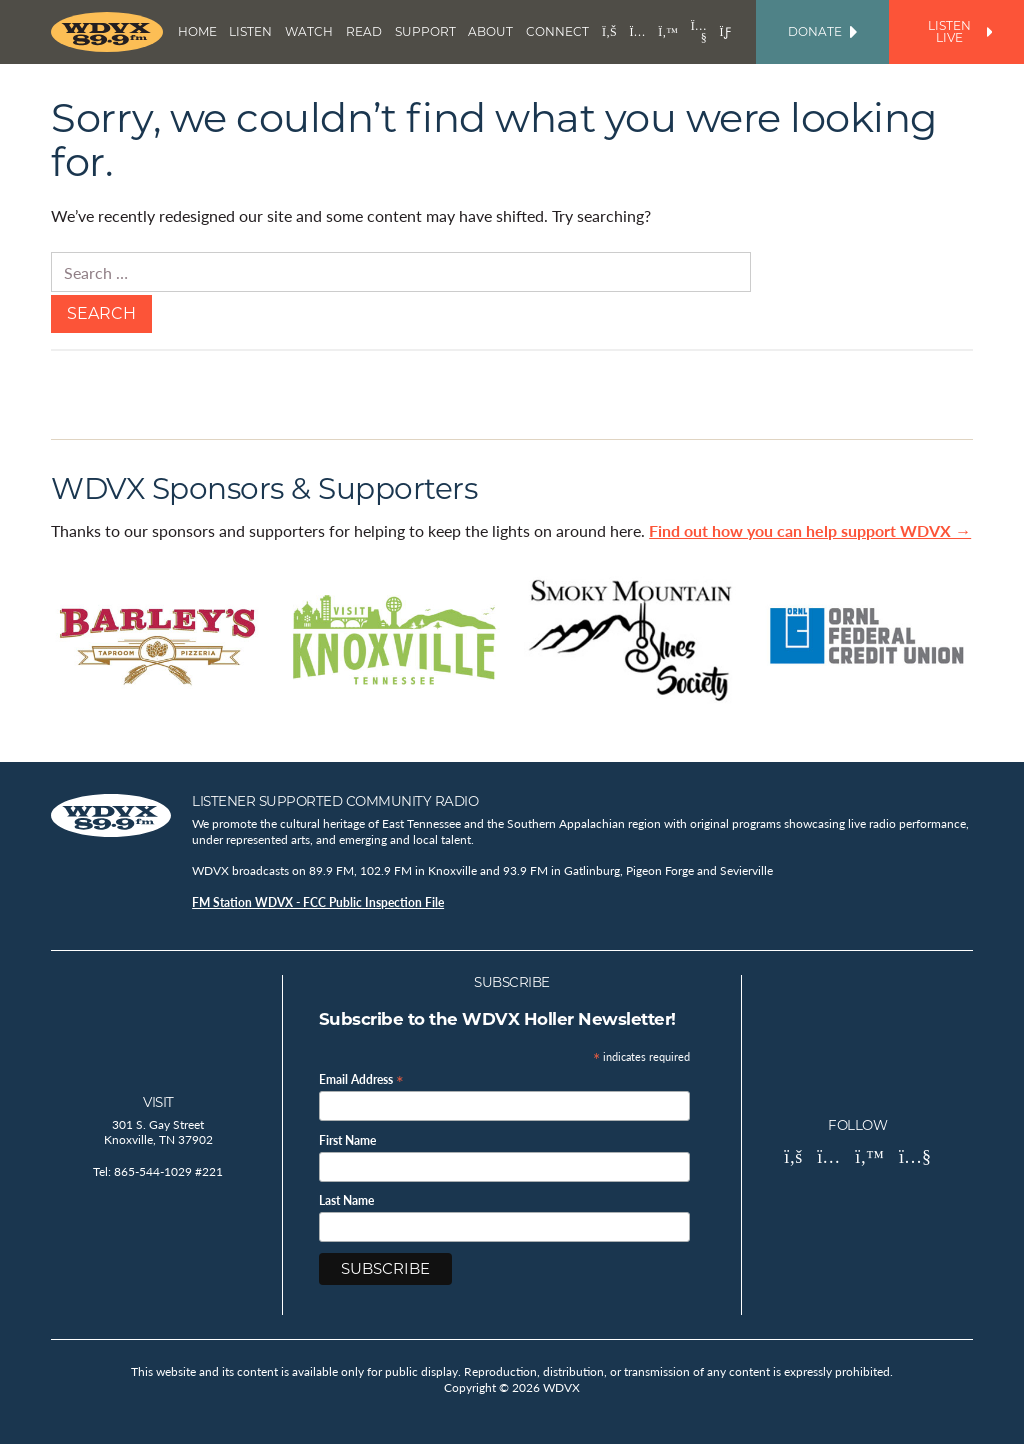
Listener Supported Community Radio (335, 801)
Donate (822, 31)
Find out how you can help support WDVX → (810, 530)
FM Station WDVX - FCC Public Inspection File (318, 902)
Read (364, 31)
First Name (347, 1141)
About (490, 31)
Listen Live (960, 31)
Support (425, 31)
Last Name (346, 1201)
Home (197, 31)
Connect (557, 31)
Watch (309, 31)
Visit (158, 1102)
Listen (250, 31)
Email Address (361, 1078)
